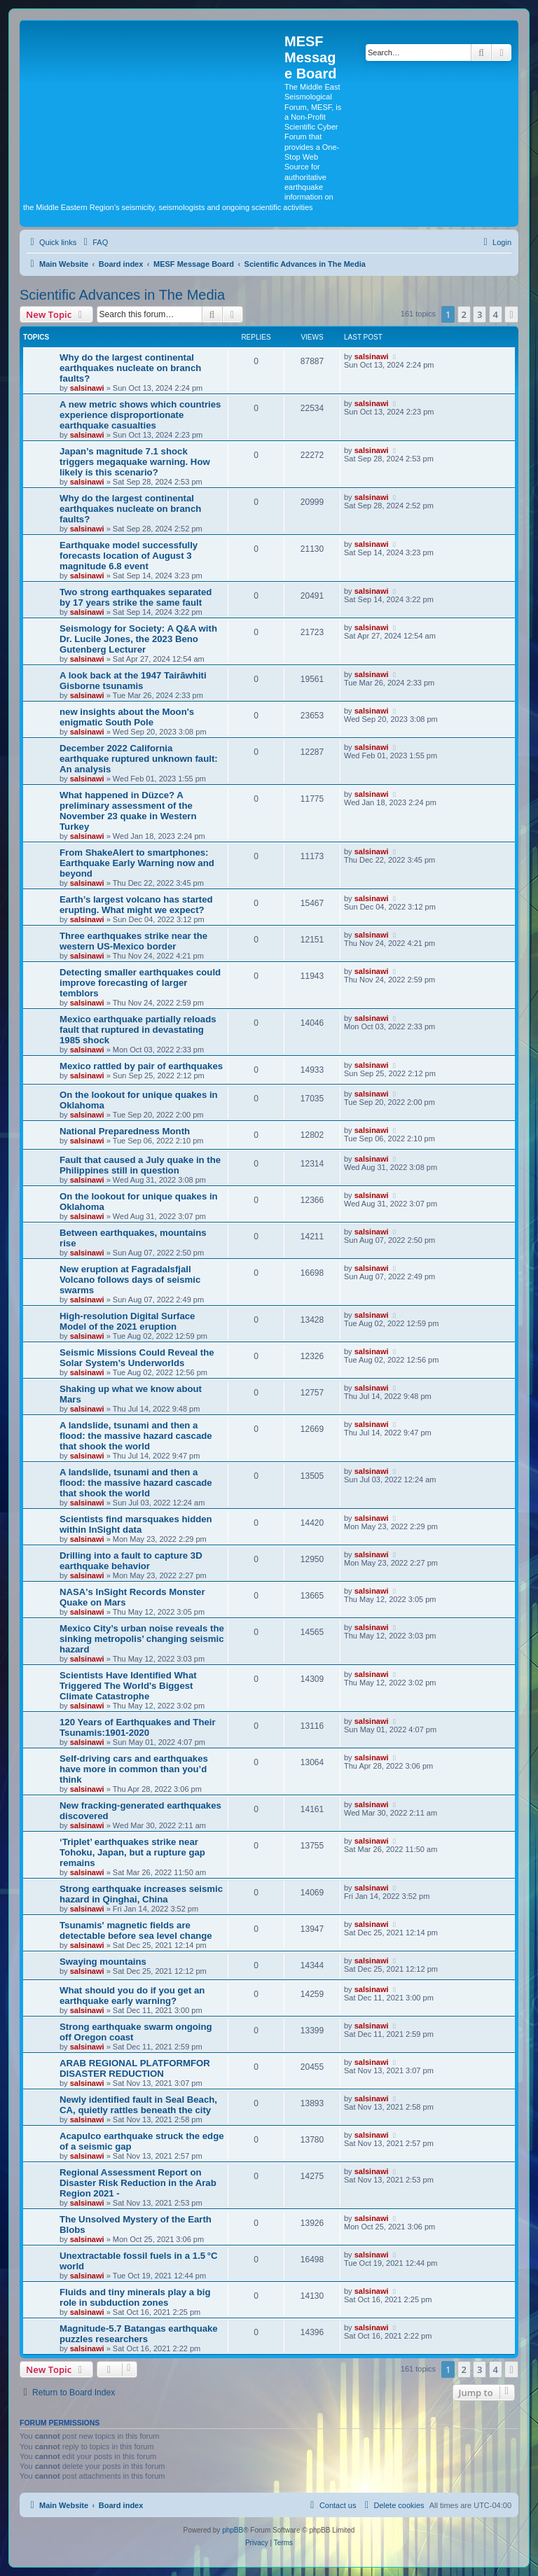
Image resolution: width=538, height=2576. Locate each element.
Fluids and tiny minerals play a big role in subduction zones (135, 2297)
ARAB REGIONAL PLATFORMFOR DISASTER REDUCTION (135, 2068)
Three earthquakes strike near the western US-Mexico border (133, 941)
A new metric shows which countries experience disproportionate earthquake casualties (140, 415)
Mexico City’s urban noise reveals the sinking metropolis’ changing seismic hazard (142, 1639)
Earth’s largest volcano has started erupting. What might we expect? (136, 904)
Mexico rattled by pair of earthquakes (141, 1066)
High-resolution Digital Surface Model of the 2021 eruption (127, 1321)
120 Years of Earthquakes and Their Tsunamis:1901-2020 (138, 1727)
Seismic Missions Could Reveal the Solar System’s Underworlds (137, 1357)
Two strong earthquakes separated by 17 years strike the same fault (136, 597)
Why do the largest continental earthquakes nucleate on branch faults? (130, 368)
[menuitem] (94, 242)
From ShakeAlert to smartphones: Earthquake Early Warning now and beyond (137, 863)
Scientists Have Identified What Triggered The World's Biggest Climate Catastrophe (128, 1685)
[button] (511, 314)
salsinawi (87, 388)
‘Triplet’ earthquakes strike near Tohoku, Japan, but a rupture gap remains (132, 1852)
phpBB (232, 2530)
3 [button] (479, 314)
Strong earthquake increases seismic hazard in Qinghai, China (141, 1894)
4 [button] (495, 314)
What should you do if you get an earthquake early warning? (132, 1995)
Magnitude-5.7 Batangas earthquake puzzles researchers (139, 2333)
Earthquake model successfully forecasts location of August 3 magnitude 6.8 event (129, 555)
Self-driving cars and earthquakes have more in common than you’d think (134, 1769)
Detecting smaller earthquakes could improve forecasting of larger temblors (140, 982)
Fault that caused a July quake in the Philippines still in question (140, 1165)
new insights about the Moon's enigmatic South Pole (127, 716)
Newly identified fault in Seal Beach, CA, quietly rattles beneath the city (138, 2104)
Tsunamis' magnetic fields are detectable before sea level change (136, 1930)
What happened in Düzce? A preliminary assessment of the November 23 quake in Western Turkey (128, 811)
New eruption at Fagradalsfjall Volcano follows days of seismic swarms (130, 1279)
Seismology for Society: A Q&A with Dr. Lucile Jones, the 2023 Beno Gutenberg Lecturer (138, 639)
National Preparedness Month (125, 1131)
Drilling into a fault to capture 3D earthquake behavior (131, 1560)
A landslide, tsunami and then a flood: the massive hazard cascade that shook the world (136, 1435)
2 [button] (464, 314)
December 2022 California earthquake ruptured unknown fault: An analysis (139, 758)
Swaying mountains (103, 1961)
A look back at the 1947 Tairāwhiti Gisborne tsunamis (133, 680)
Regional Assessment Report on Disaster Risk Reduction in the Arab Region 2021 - (138, 2183)
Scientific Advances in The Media (122, 294)
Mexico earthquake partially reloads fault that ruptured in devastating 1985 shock (138, 1029)
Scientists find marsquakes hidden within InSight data (136, 1524)
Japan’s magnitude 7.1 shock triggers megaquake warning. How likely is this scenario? (135, 462)
